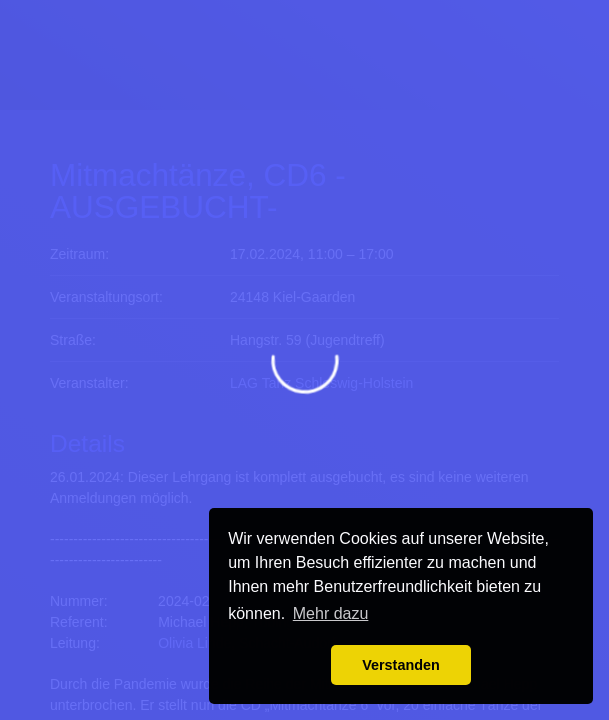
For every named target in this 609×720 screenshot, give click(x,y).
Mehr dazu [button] (331, 613)
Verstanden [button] (401, 665)
